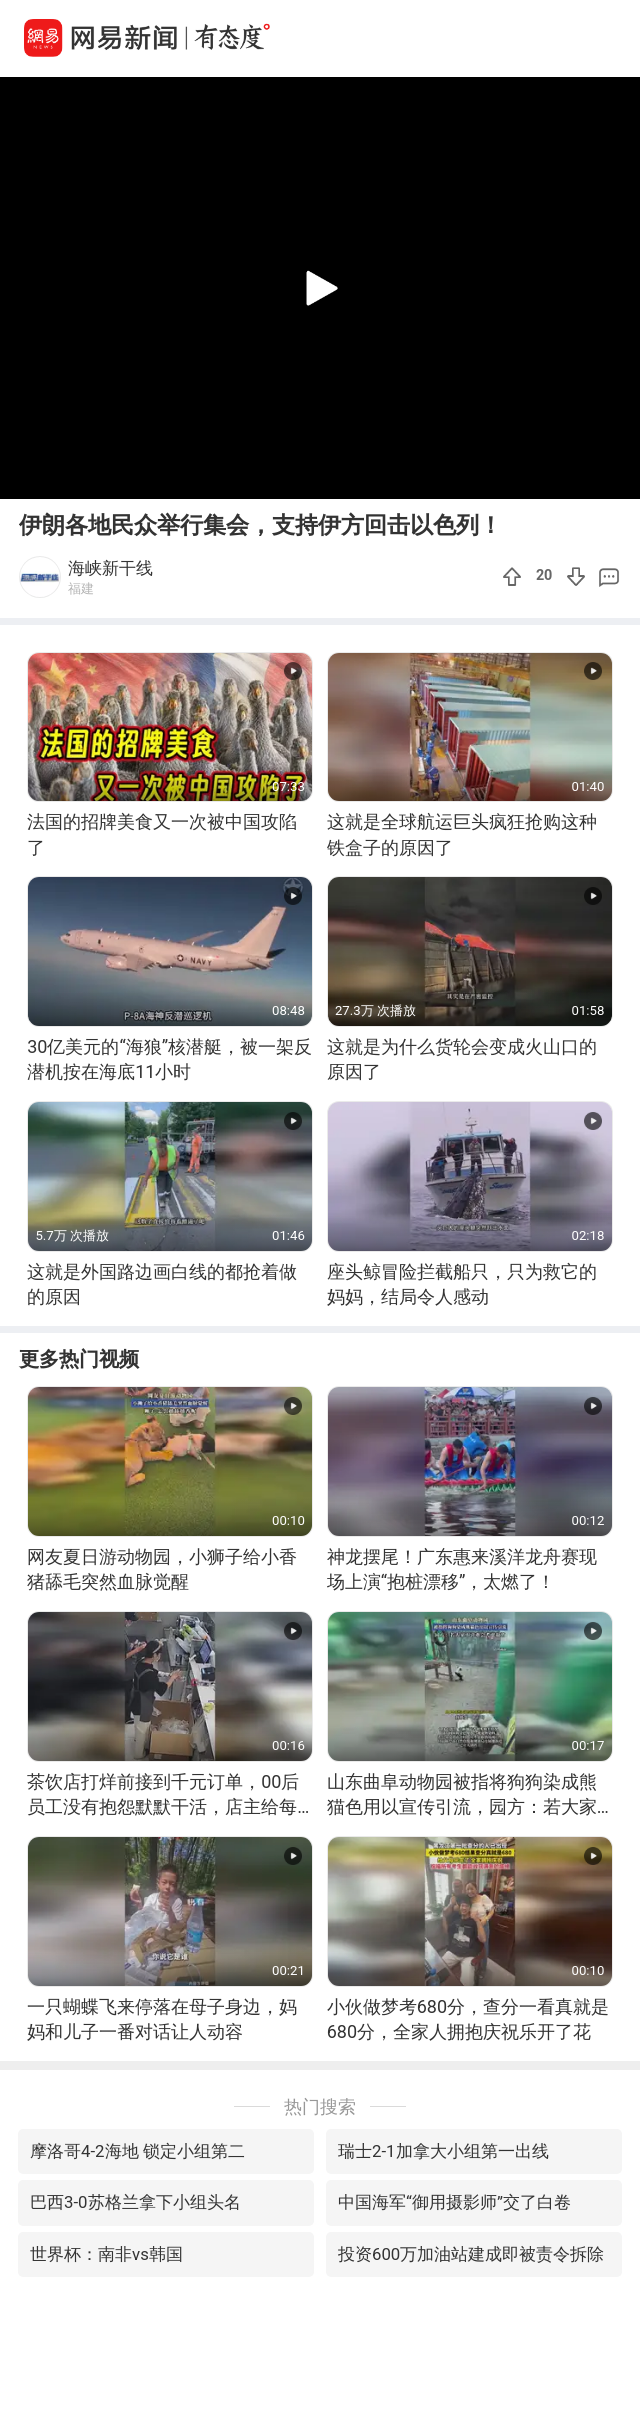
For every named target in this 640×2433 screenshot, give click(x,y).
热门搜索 (320, 2106)
